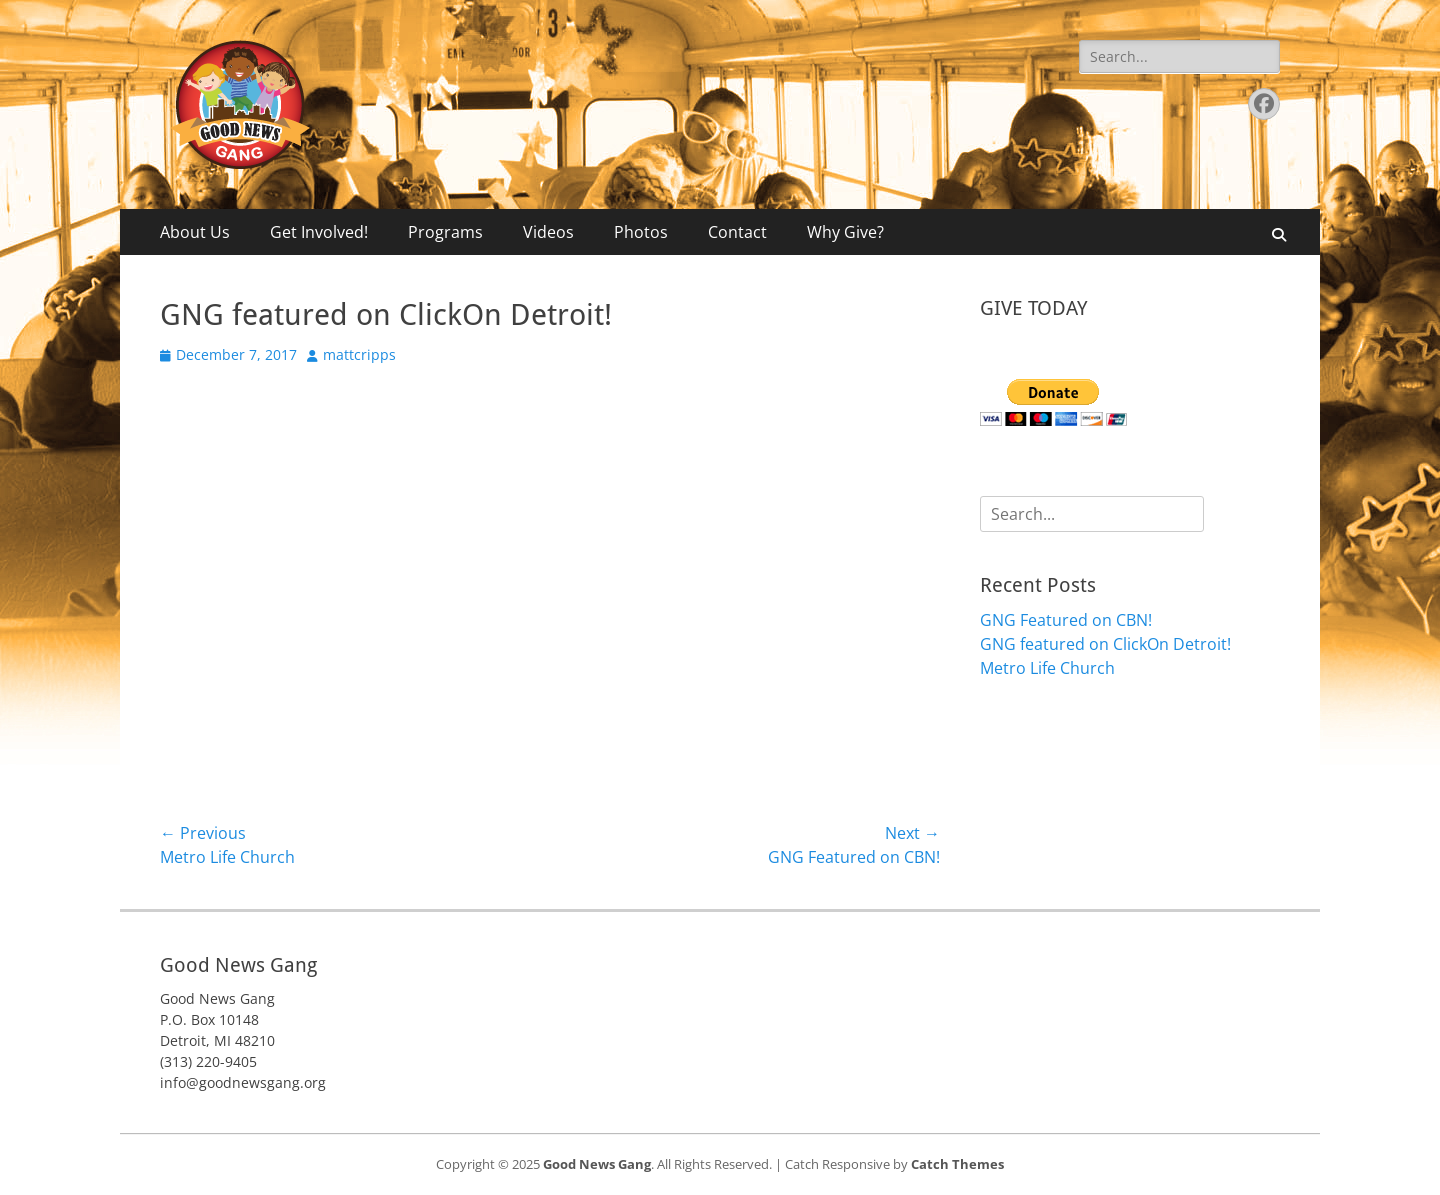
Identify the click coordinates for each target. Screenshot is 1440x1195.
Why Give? (845, 232)
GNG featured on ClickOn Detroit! (1105, 644)
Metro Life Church (1047, 668)
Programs (445, 232)
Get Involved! (319, 232)
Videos (548, 232)
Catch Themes (957, 1164)
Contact (737, 232)
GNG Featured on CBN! (1066, 620)
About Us (195, 232)
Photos (641, 232)
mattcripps (359, 354)
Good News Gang (597, 1164)
